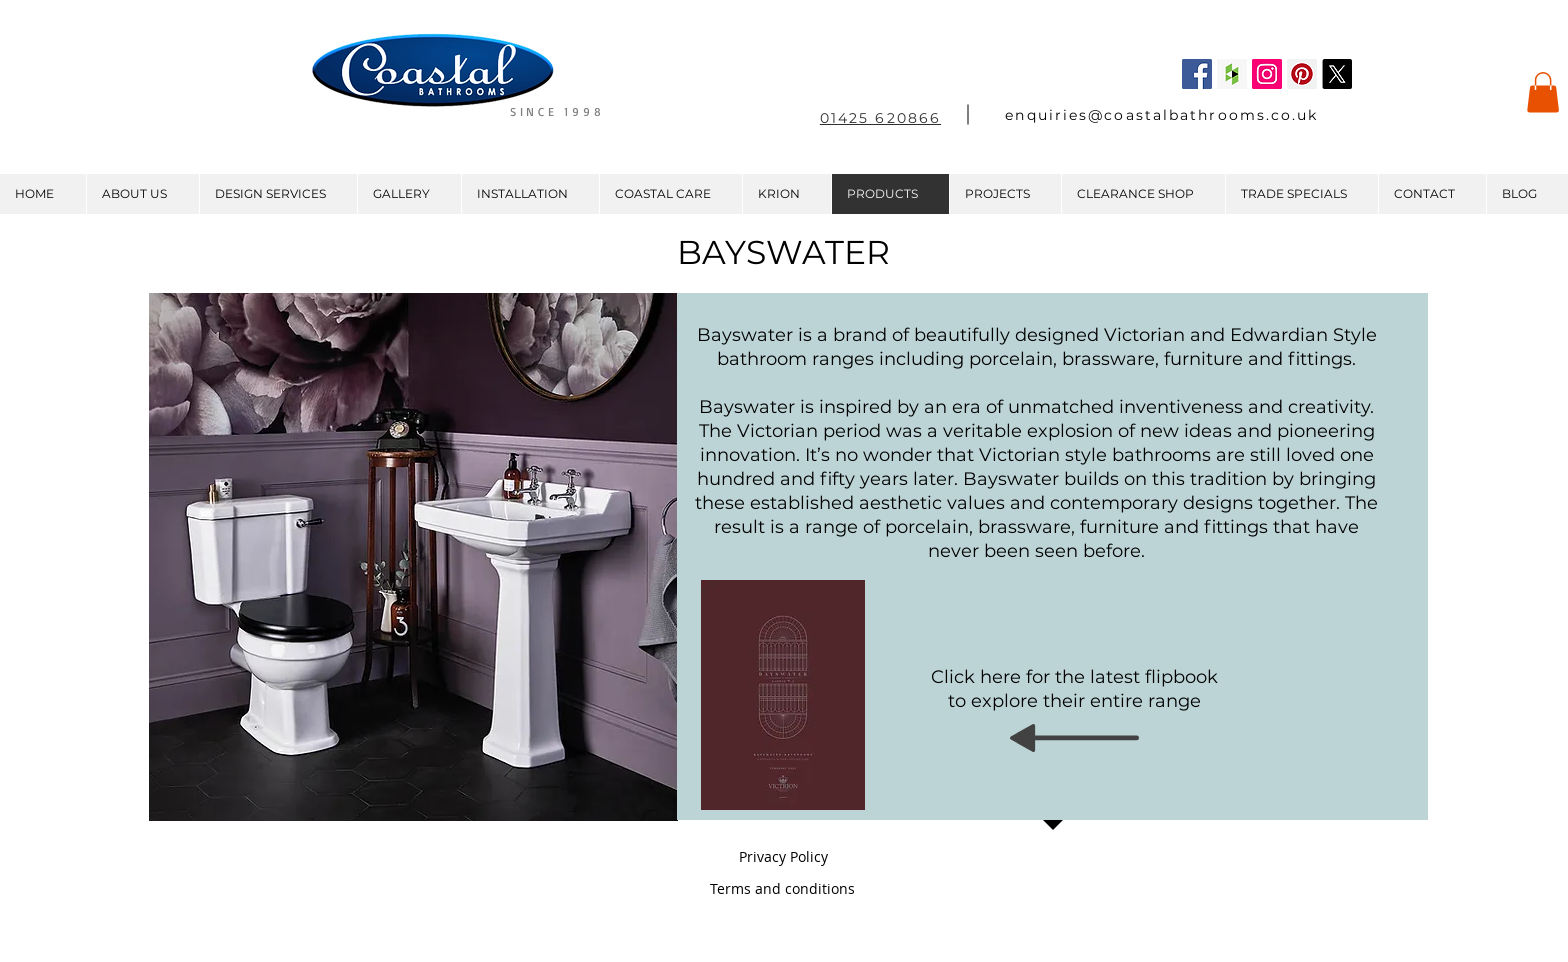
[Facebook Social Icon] (1197, 74)
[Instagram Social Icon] (1267, 74)
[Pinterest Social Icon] (1302, 74)
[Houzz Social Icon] (1232, 74)
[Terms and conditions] (782, 889)
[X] (1337, 74)
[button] (1543, 92)
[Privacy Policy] (783, 857)
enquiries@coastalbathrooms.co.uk (1161, 115)
